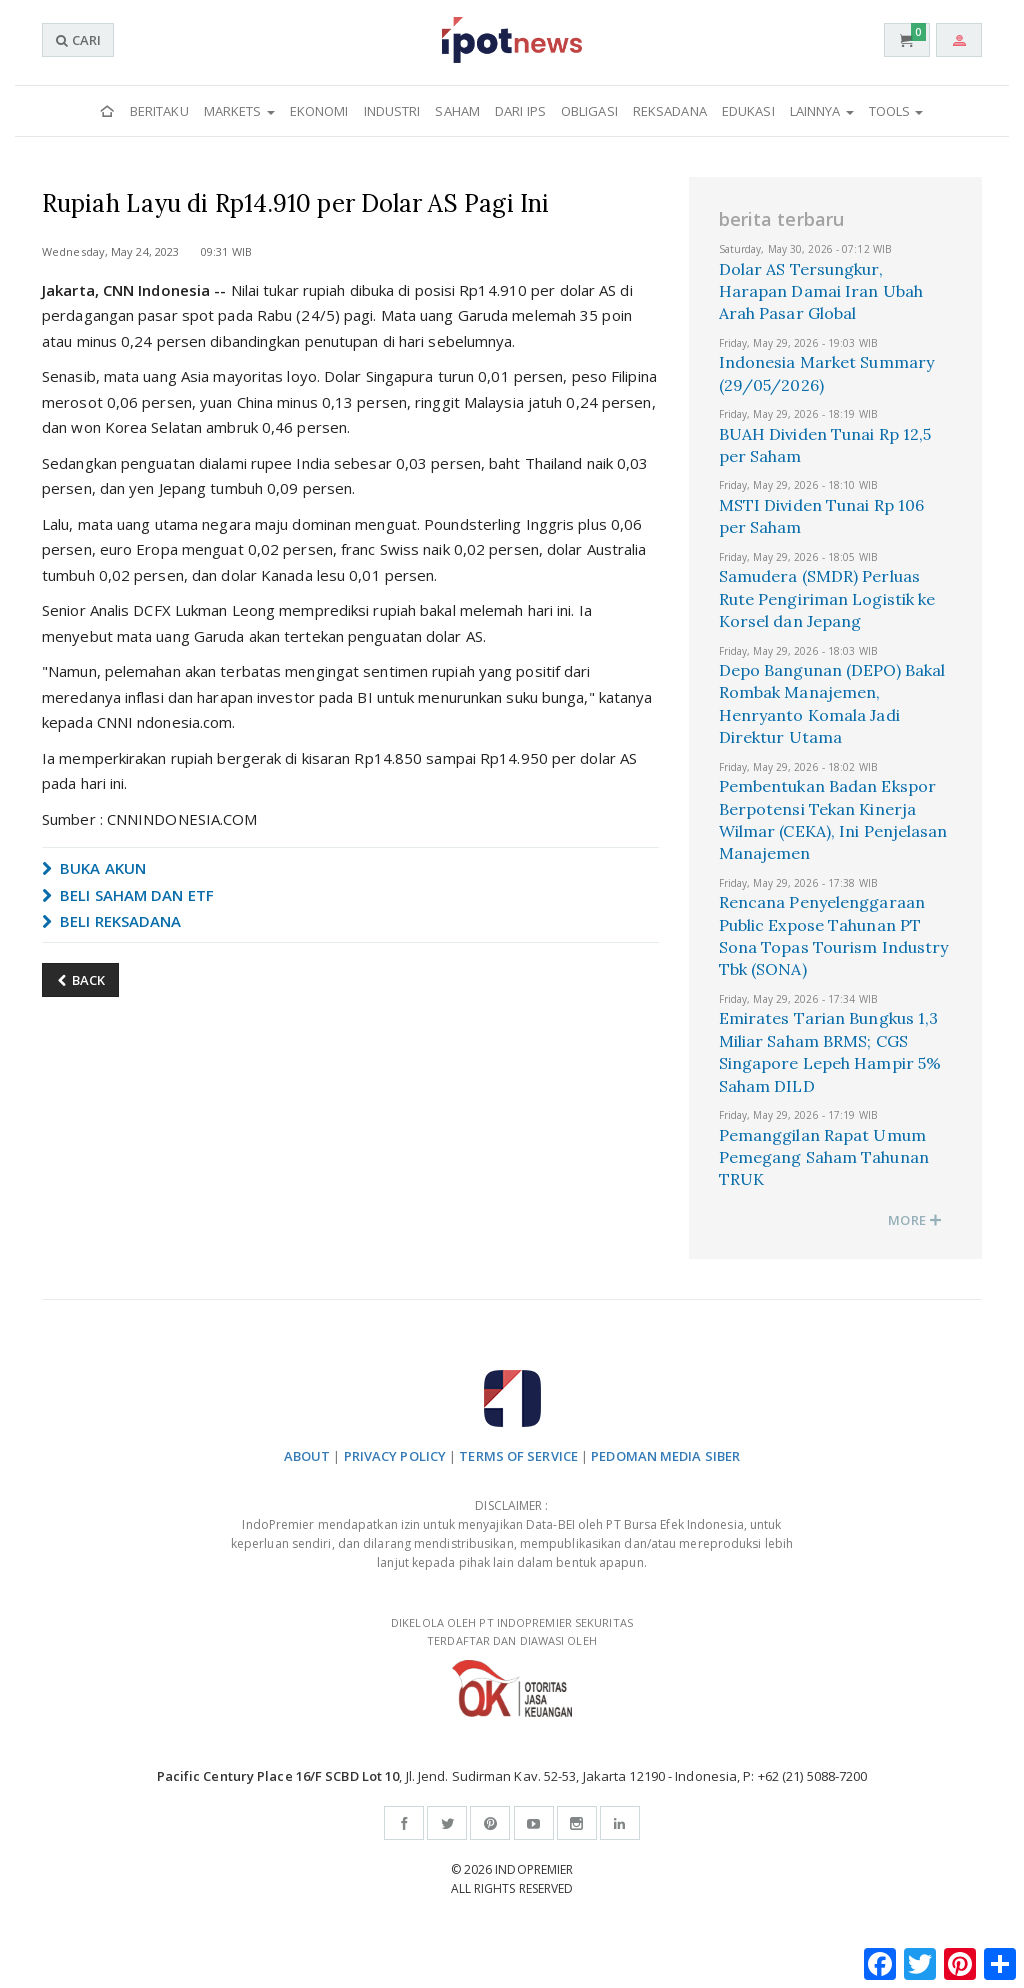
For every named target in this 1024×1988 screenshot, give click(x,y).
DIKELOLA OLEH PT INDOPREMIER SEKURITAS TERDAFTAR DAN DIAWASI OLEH (512, 1666)
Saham (457, 111)
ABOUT (307, 1456)
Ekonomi (319, 111)
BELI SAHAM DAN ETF (128, 895)
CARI (78, 40)
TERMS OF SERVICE (518, 1456)
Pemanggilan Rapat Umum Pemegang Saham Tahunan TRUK (824, 1157)
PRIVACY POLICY (395, 1456)
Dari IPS (520, 111)
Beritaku (159, 111)
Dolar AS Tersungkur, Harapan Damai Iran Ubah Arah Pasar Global (821, 291)
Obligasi (589, 111)
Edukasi (748, 111)
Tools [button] (896, 111)
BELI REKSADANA (112, 921)
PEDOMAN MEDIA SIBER (665, 1456)
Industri (392, 111)
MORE (915, 1220)
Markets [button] (239, 111)
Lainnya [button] (822, 111)
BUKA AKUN (94, 868)
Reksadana (670, 111)
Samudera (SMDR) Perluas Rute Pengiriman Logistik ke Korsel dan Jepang (827, 598)
